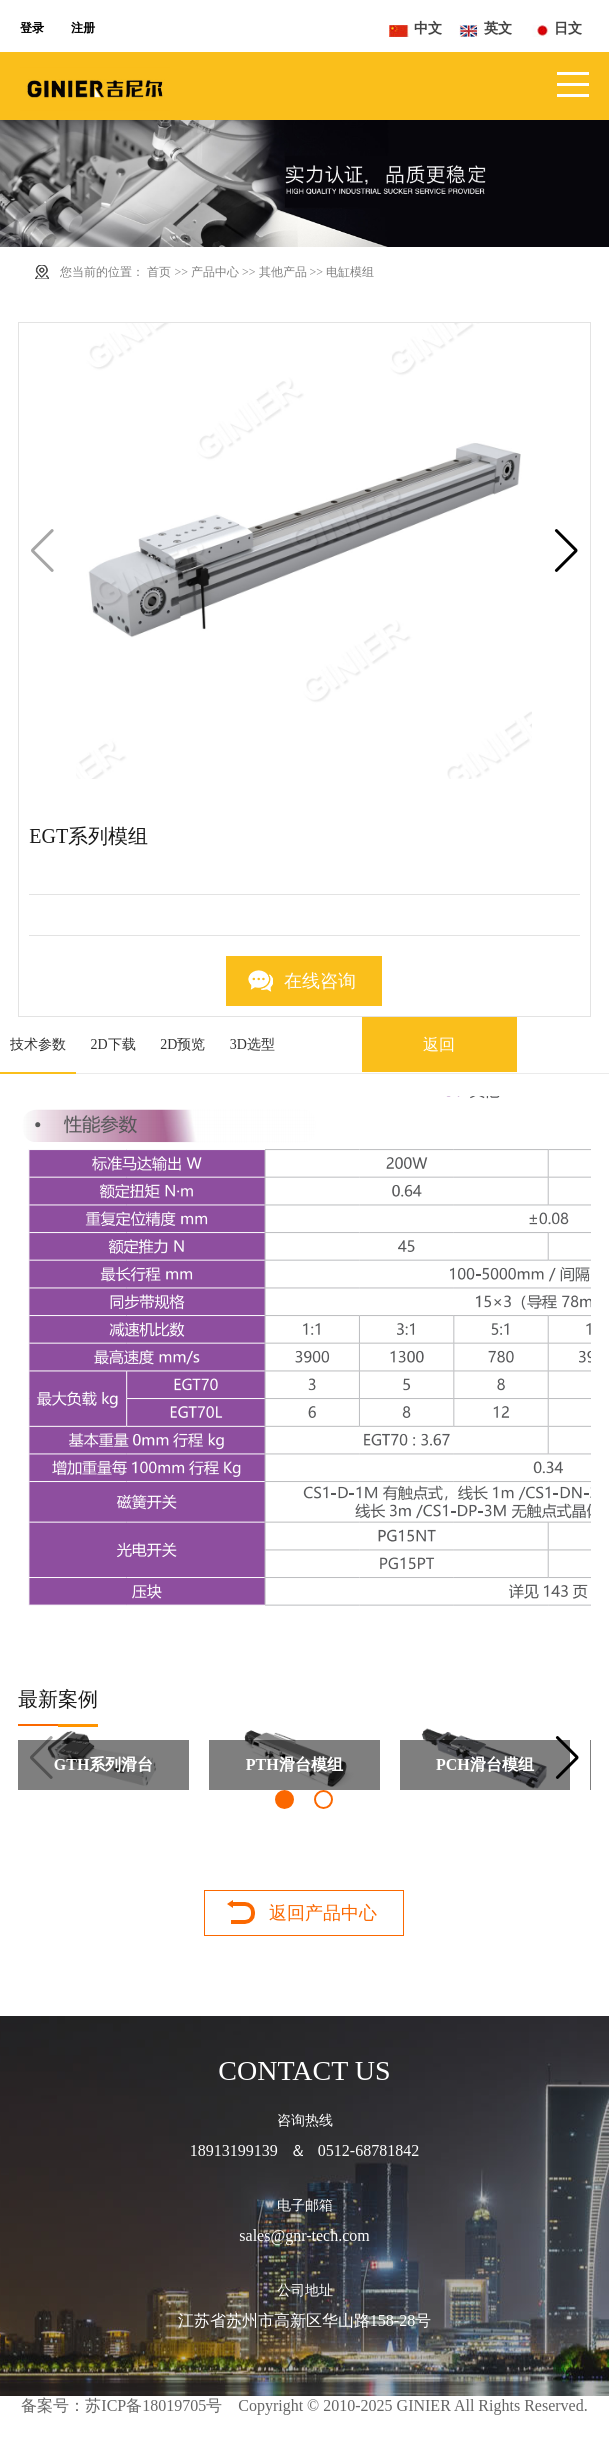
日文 (568, 28)
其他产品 (283, 272)
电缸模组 (350, 272)
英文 (498, 28)
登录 (32, 28)
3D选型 (252, 1044)
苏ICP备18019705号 (153, 2405)
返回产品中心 (323, 1913)
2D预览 (182, 1044)
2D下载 (113, 1044)
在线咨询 (320, 981)
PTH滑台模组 (294, 1764)
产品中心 (215, 272)
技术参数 (38, 1044)
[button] (566, 551)
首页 (159, 272)
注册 (83, 28)
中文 (428, 28)
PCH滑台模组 (485, 1764)
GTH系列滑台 (104, 1764)
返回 (439, 1044)
